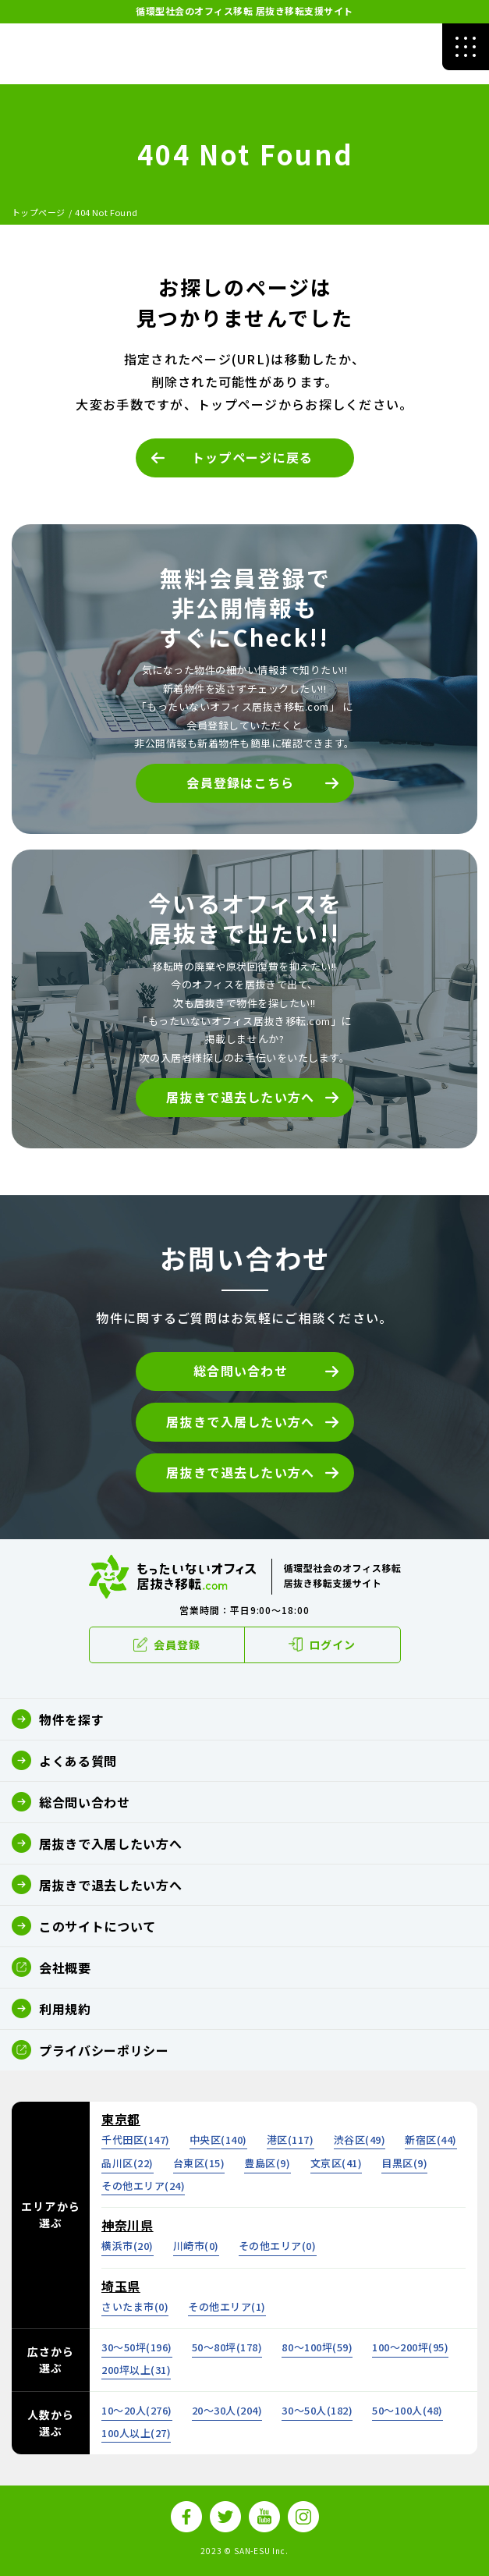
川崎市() (196, 2245)
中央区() (218, 2139)
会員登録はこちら (240, 782)
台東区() (199, 2163)
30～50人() (317, 2410)
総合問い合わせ (240, 1370)
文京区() (336, 2163)
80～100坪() (317, 2347)
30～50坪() (136, 2347)
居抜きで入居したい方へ (240, 1421)
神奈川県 (127, 2225)
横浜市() (127, 2245)
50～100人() (407, 2410)
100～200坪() (410, 2347)
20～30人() (227, 2410)
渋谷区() (360, 2139)
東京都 (120, 2118)
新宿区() (431, 2139)
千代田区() (135, 2139)
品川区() (127, 2163)
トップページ (39, 212)
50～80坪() (227, 2347)
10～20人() (136, 2410)
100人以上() (136, 2432)
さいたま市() (134, 2306)
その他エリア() (143, 2185)
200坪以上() (136, 2369)
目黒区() (404, 2163)
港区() (290, 2139)
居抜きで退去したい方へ (240, 1097)
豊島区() (267, 2163)
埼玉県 (120, 2285)
